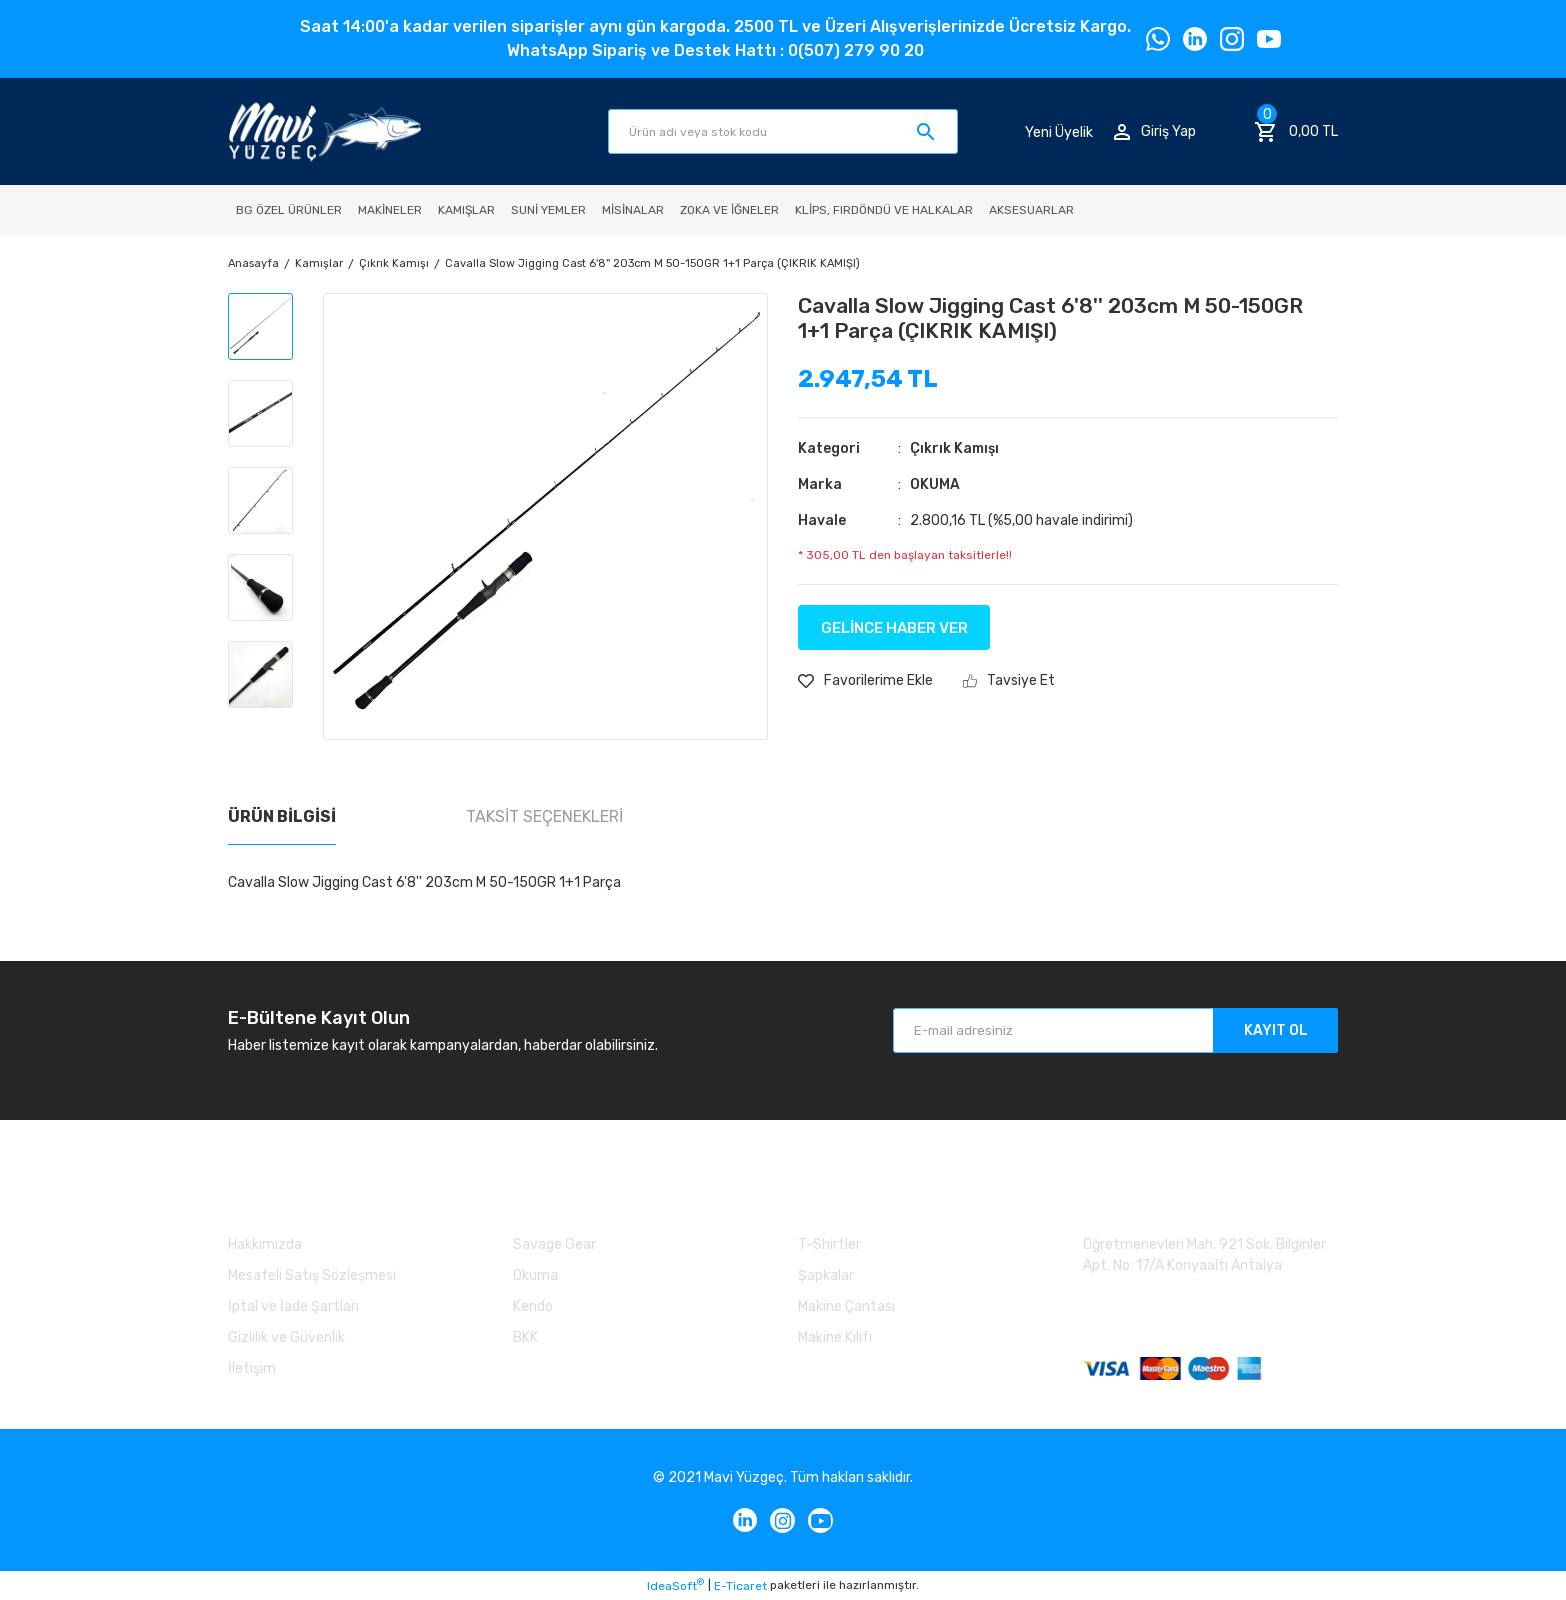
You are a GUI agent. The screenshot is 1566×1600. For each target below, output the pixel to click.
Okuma (535, 1275)
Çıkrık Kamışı (954, 448)
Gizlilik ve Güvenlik (286, 1337)
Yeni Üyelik (1059, 131)
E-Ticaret (740, 1586)
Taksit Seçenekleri (544, 816)
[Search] (783, 131)
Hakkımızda (265, 1244)
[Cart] (1296, 132)
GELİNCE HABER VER (894, 628)
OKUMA (935, 484)
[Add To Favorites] (865, 680)
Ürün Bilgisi (282, 816)
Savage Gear (554, 1244)
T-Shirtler (829, 1244)
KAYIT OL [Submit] (1276, 1030)
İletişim (252, 1368)
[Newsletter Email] (1115, 1030)
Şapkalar (826, 1275)
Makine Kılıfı (835, 1337)
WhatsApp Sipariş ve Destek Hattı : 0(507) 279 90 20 (715, 50)
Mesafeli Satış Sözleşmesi (312, 1275)
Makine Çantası (846, 1306)
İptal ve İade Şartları (293, 1306)
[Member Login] (1155, 131)
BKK (525, 1337)
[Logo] (324, 131)
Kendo (533, 1306)
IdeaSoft (675, 1585)
